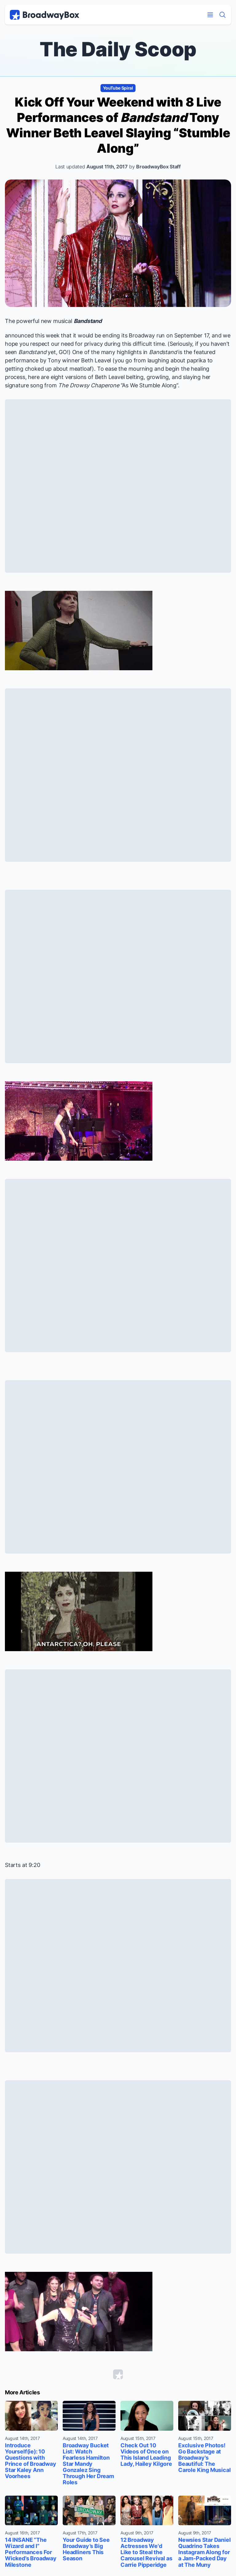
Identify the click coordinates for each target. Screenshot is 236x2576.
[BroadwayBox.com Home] (44, 15)
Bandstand (88, 321)
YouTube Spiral (118, 88)
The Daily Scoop (118, 49)
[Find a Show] (222, 14)
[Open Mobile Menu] (210, 14)
